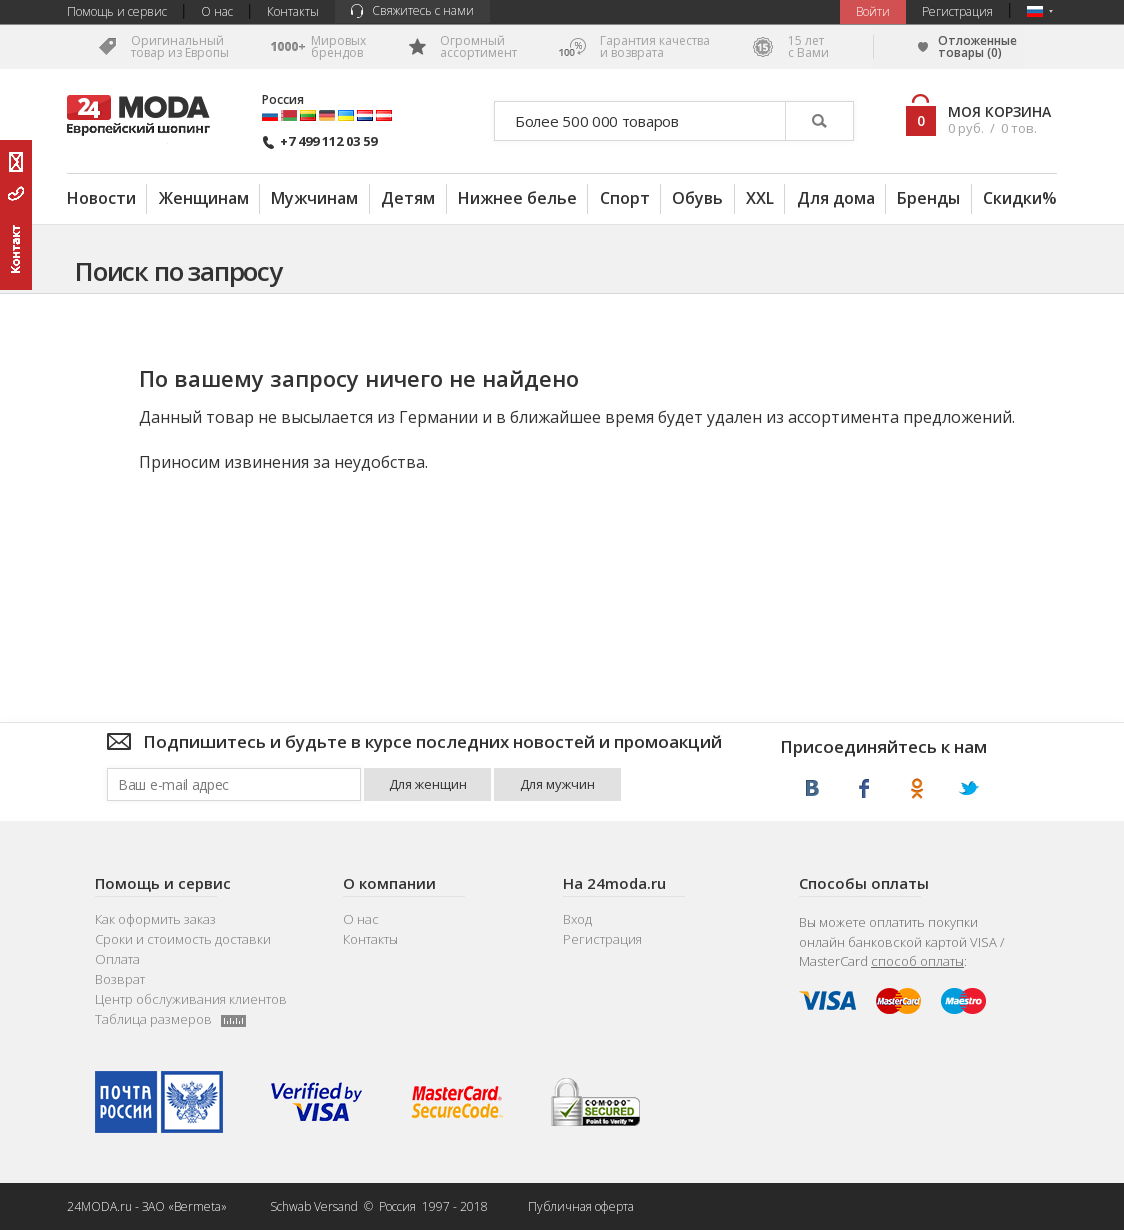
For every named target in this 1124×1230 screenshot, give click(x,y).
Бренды (928, 198)
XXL (760, 198)
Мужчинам (314, 198)
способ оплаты (917, 961)
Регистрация (957, 11)
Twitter (968, 788)
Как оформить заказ (155, 919)
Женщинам (204, 198)
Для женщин (428, 784)
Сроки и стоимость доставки (183, 939)
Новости (101, 198)
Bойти (873, 11)
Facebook (864, 788)
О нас (217, 11)
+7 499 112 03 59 (319, 141)
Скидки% (1020, 198)
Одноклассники (916, 788)
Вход (577, 919)
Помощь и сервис (117, 11)
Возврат (120, 979)
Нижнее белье (517, 198)
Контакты (293, 11)
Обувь (697, 198)
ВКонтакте (812, 788)
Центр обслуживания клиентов (191, 999)
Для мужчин (557, 784)
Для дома (836, 198)
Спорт (625, 198)
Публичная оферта (581, 1206)
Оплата (117, 959)
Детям (408, 198)
